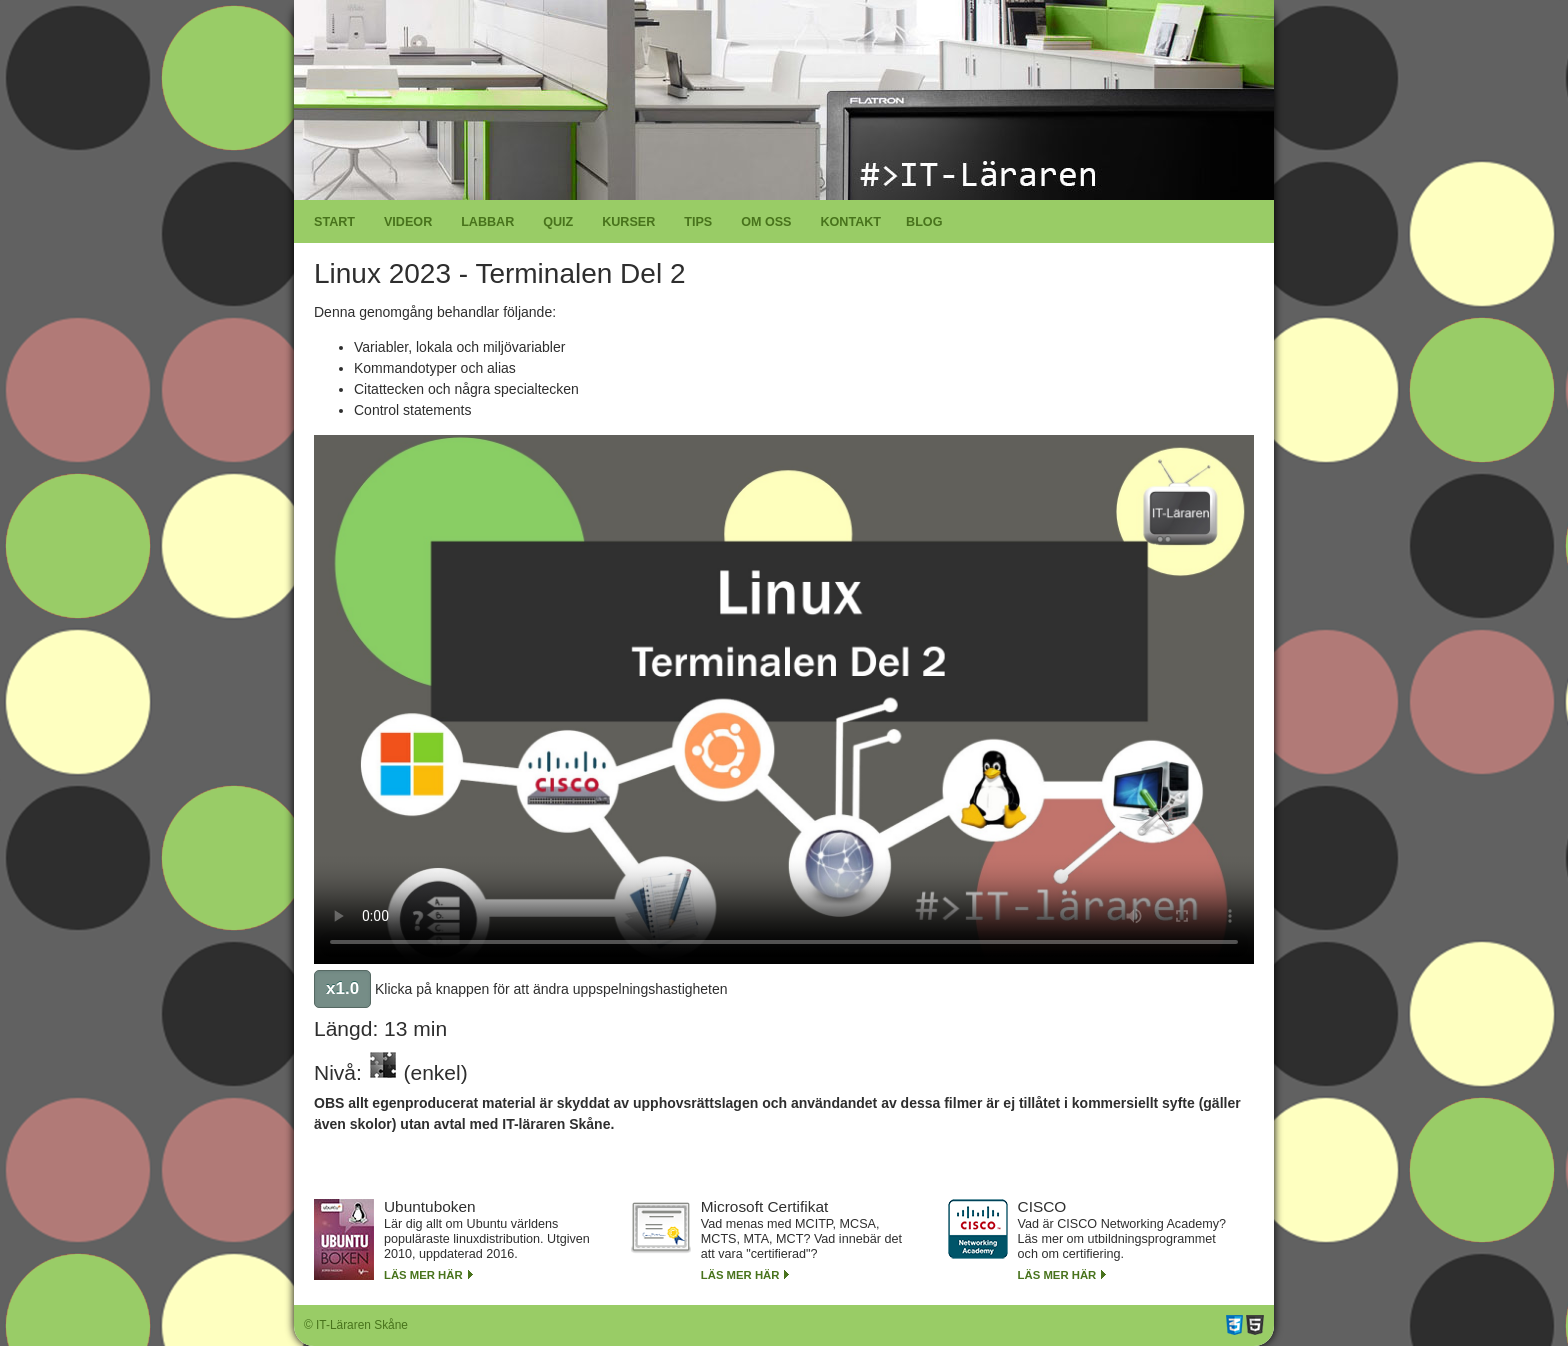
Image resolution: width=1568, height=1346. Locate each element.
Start (334, 222)
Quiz (558, 222)
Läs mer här (423, 1275)
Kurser (628, 222)
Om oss (766, 222)
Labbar (487, 222)
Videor (408, 222)
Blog (924, 222)
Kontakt (850, 222)
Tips (698, 222)
